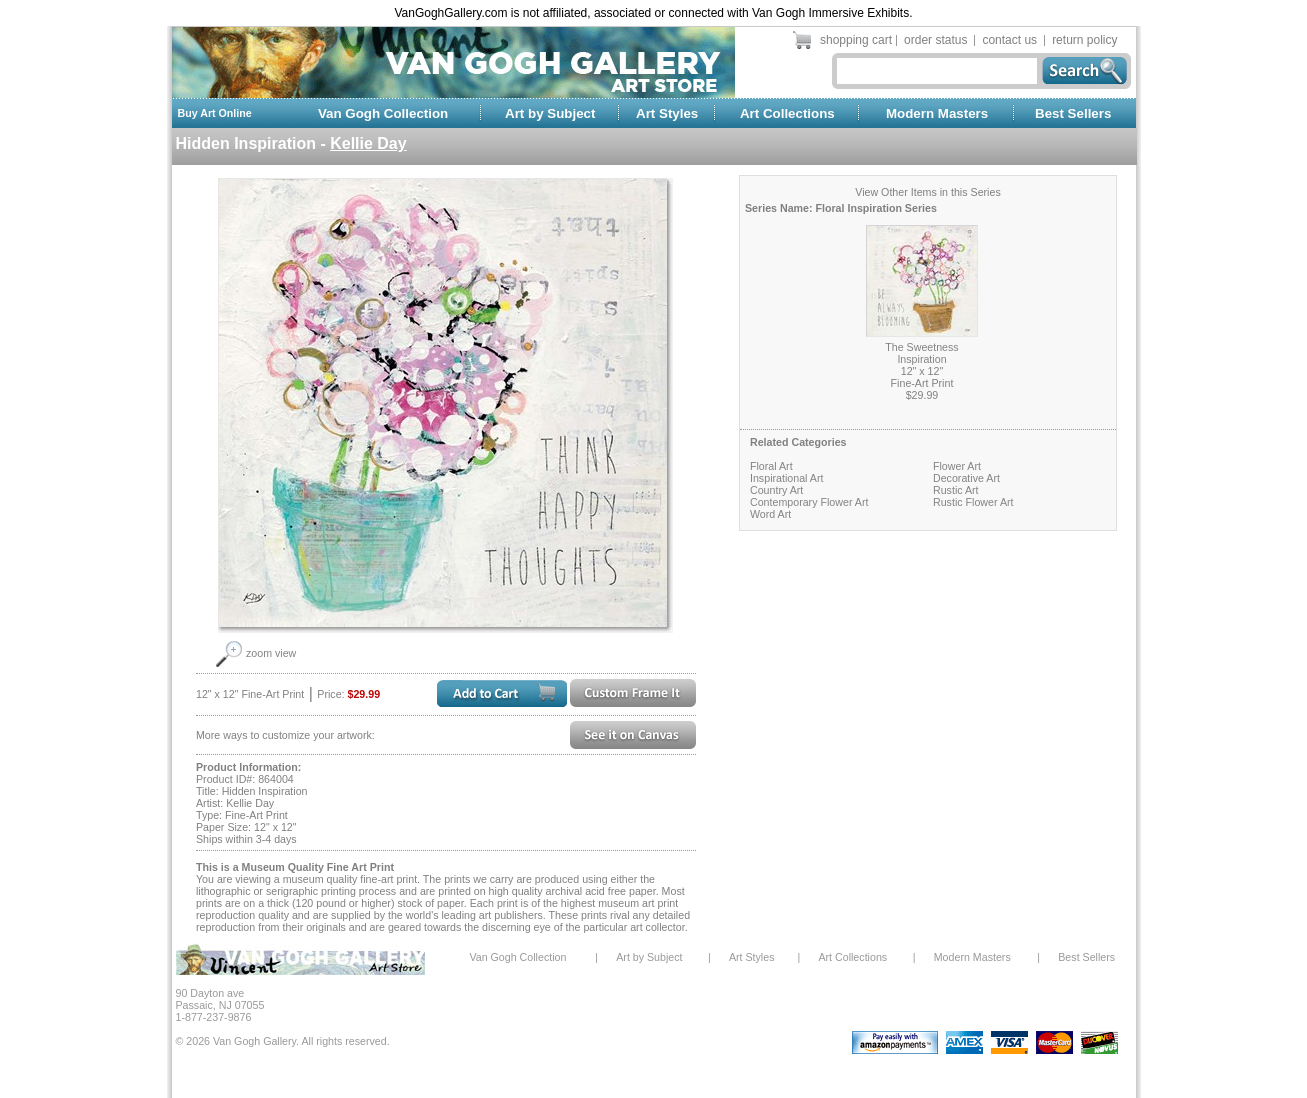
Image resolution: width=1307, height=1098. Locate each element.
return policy (1084, 40)
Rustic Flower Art (973, 502)
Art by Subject (550, 113)
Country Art (776, 490)
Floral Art (771, 466)
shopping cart (856, 40)
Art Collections (787, 113)
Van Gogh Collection (383, 113)
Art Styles (667, 113)
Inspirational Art (786, 478)
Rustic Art (956, 490)
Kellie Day (368, 143)
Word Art (770, 514)
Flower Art (957, 466)
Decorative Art (966, 478)
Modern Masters (937, 113)
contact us (1009, 40)
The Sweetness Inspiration (921, 353)
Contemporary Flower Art (809, 502)
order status (935, 40)
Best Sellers (1073, 113)
